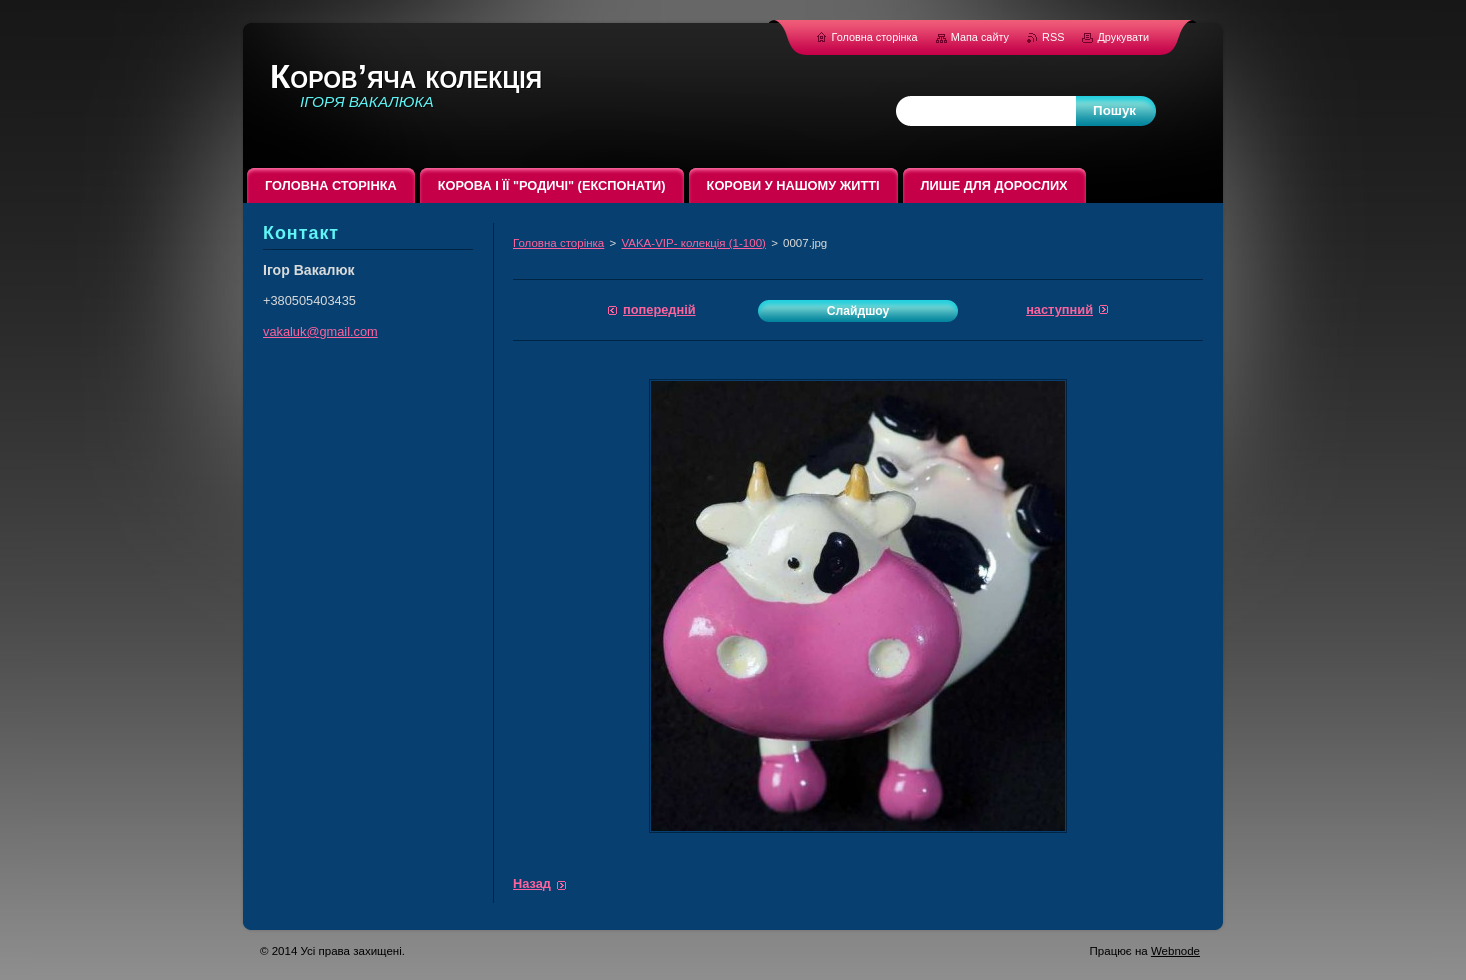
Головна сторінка (558, 243)
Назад (532, 883)
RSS (1054, 37)
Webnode (1175, 951)
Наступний (1059, 309)
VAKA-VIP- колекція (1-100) (693, 243)
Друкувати (1123, 37)
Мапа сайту (980, 37)
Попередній (659, 309)
